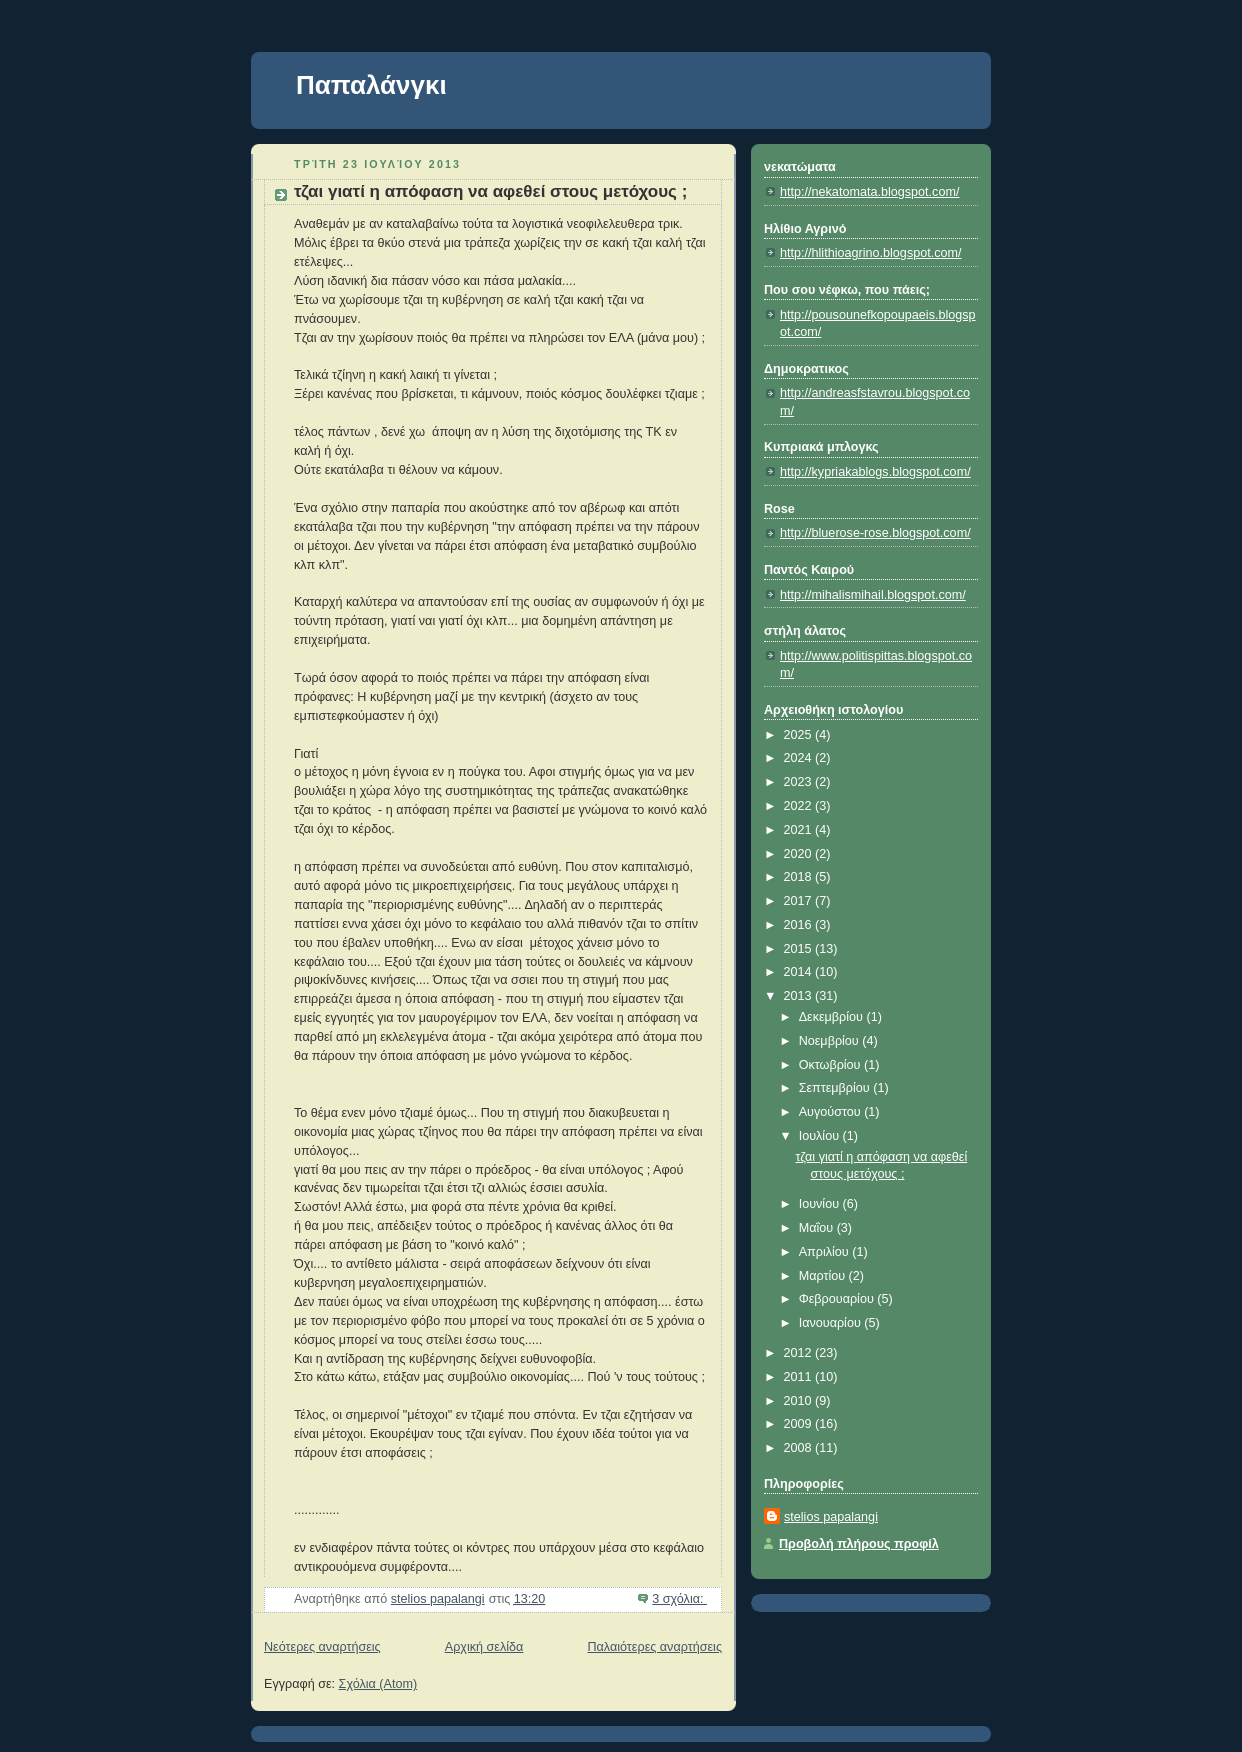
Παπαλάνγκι (371, 85)
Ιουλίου (821, 1136)
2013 (800, 996)
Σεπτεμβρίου (836, 1088)
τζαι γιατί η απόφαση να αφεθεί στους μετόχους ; (490, 191)
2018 (800, 877)
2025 (800, 735)
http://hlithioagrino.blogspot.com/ (871, 253)
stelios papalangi (831, 1517)
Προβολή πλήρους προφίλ (859, 1544)
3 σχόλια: (679, 1599)
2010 (800, 1401)
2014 (800, 972)
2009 (800, 1424)
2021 (800, 830)
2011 (800, 1377)
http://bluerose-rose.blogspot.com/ (875, 533)
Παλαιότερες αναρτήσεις (654, 1647)
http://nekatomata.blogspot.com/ (869, 192)
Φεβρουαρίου (838, 1299)
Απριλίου (826, 1252)
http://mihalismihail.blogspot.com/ (873, 595)
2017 (800, 901)
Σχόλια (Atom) (378, 1684)
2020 (800, 854)
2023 (800, 782)
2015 (800, 949)
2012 (800, 1353)
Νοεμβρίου (831, 1041)
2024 (800, 758)
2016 (800, 925)
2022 (800, 806)
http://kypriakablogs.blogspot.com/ (875, 472)
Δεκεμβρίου (833, 1017)
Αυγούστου (832, 1112)
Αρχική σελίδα (484, 1647)
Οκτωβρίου (831, 1065)
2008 (800, 1448)
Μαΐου (818, 1228)
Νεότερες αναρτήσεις (322, 1647)
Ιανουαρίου (832, 1323)
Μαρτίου (824, 1276)
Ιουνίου (821, 1204)
